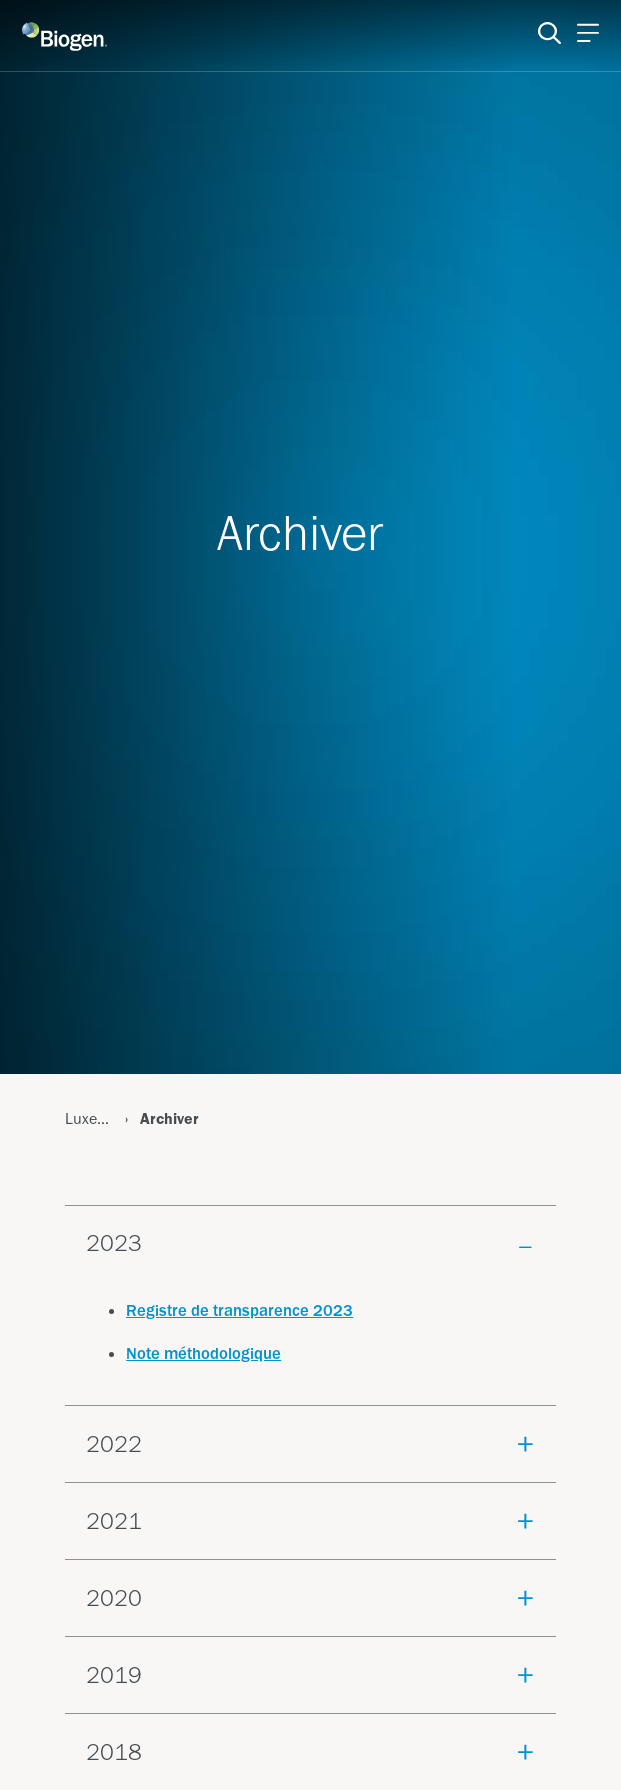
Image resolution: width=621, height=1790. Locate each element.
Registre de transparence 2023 (239, 1310)
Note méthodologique (203, 1353)
